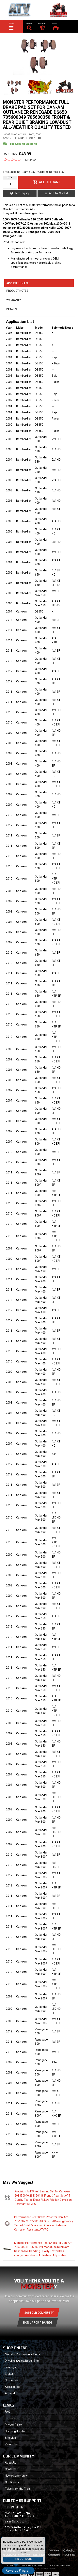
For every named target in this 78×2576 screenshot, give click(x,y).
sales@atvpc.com (16, 2521)
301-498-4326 (14, 2507)
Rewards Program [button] (18, 2570)
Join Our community (39, 2312)
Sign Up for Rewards (38, 2322)
